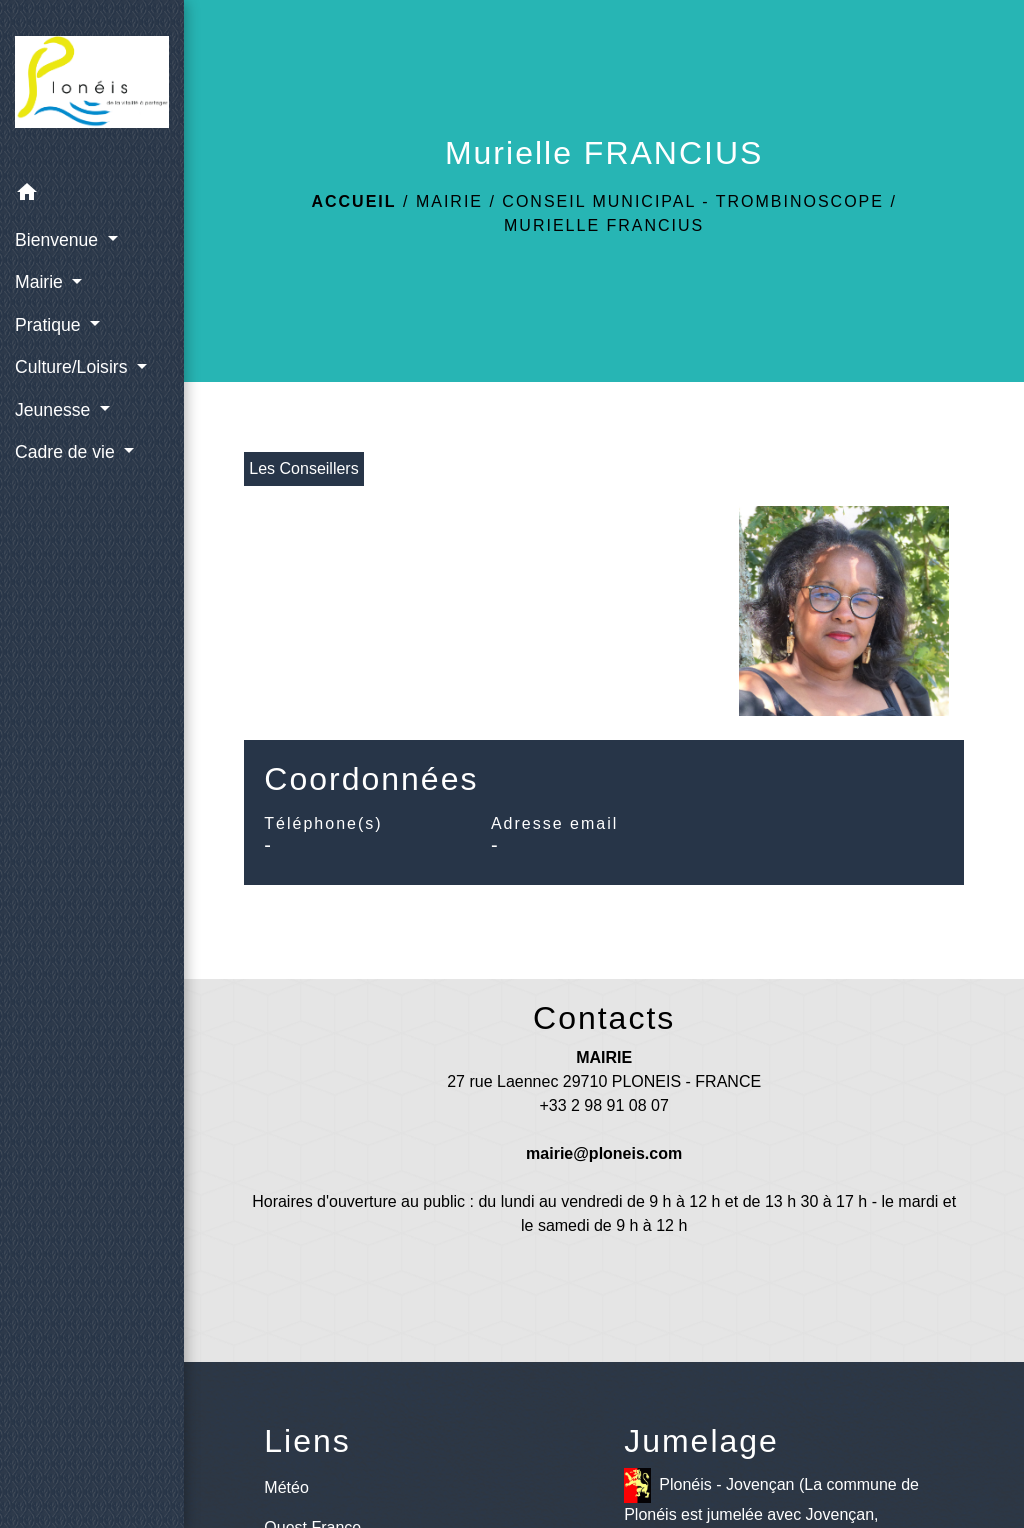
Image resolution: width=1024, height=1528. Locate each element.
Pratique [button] (50, 325)
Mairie (449, 201)
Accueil (353, 201)
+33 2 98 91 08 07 (603, 1105)
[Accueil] (92, 86)
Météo (286, 1487)
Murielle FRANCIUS (604, 225)
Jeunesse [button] (55, 410)
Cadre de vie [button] (67, 452)
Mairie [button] (41, 282)
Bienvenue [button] (59, 240)
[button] (92, 195)
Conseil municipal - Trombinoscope (693, 201)
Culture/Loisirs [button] (73, 367)
